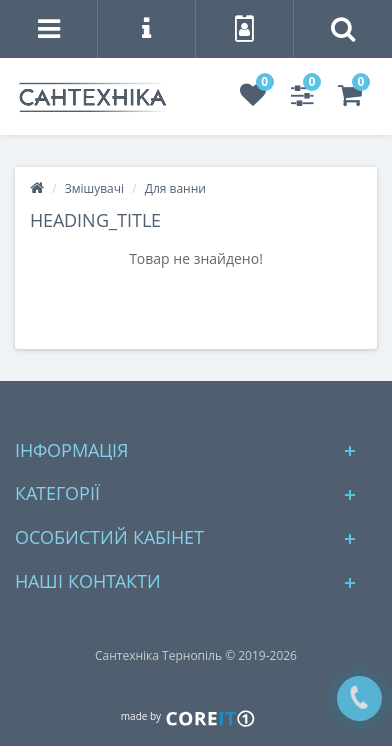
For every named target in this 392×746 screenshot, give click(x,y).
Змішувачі (94, 188)
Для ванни (175, 188)
